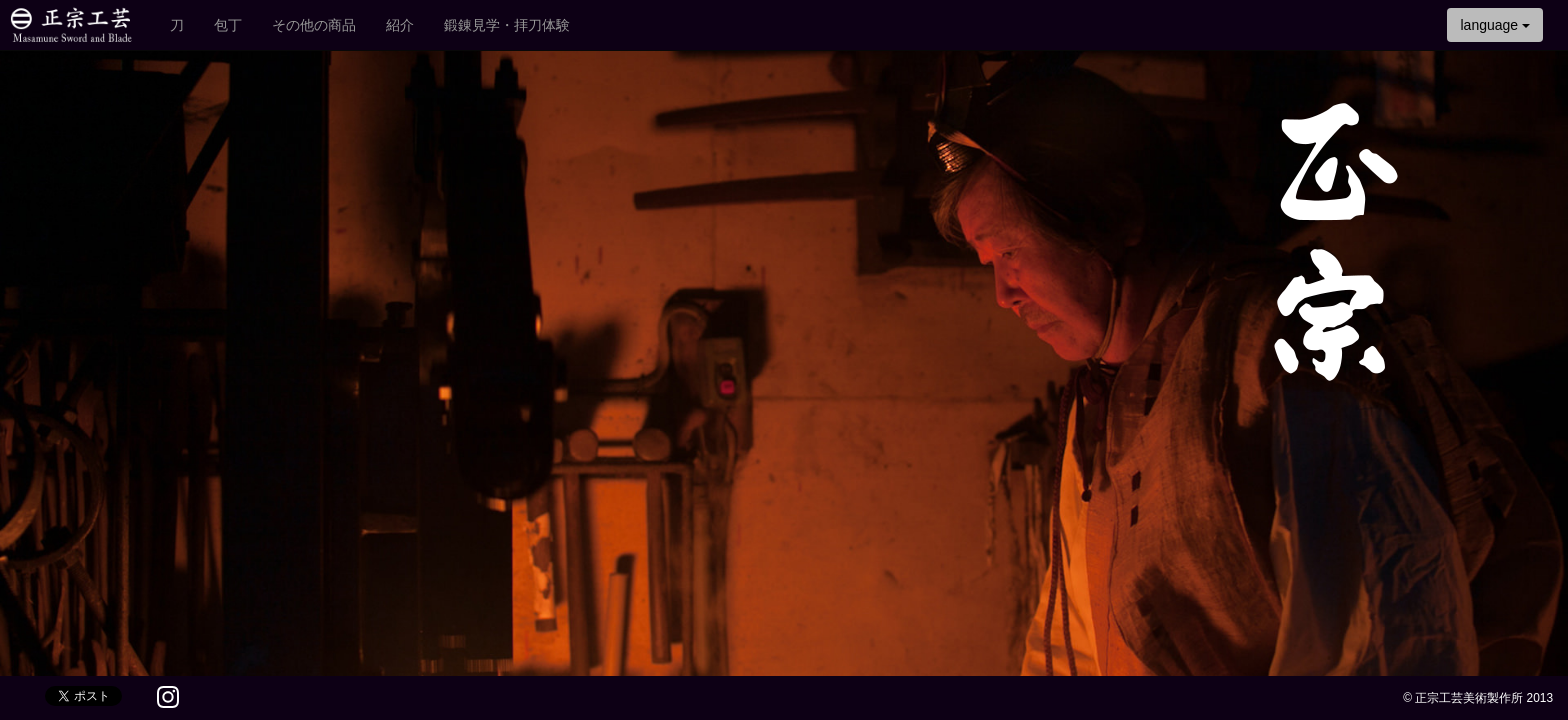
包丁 (228, 25)
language (1495, 25)
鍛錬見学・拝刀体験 (507, 25)
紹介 (400, 25)
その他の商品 (314, 25)
